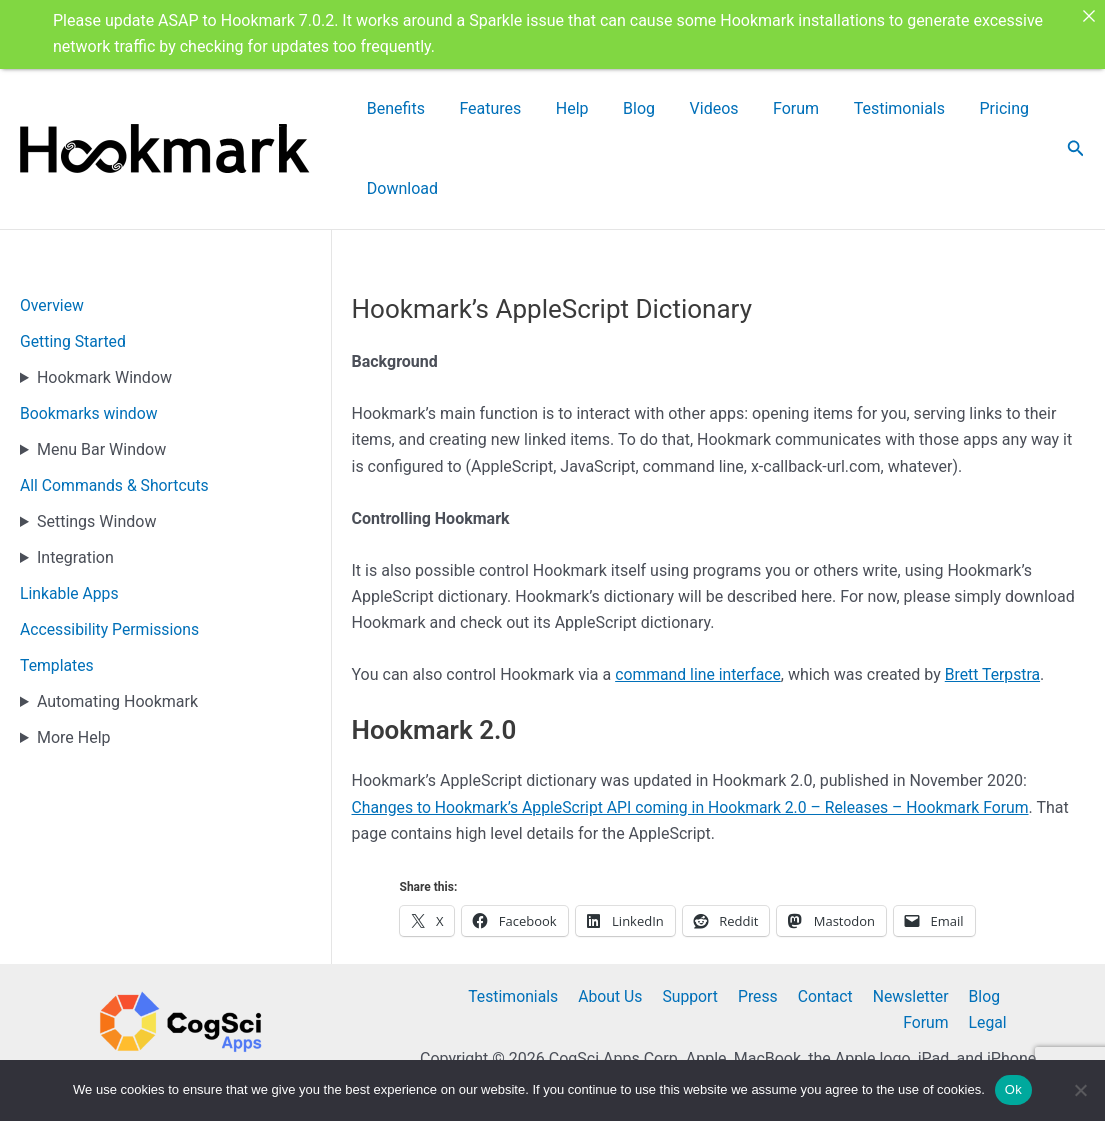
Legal (990, 983)
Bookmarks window (90, 334)
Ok (1013, 1089)
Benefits (433, 108)
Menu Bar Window (101, 370)
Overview (52, 226)
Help (576, 108)
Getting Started (74, 262)
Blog (627, 108)
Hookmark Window (104, 298)
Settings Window (96, 442)
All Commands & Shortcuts (116, 406)
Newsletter (853, 957)
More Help (74, 658)
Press (707, 957)
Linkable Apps (70, 514)
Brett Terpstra (995, 595)
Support (642, 957)
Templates (57, 586)
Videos (685, 108)
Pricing (926, 108)
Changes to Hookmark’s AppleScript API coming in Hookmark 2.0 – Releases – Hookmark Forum (696, 728)
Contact (771, 957)
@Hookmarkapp (172, 1050)
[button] (1076, 109)
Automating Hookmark (117, 622)
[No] (1080, 1090)
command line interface (699, 595)
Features (511, 108)
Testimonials (837, 108)
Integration (75, 478)
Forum (751, 108)
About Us (565, 957)
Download (1004, 108)
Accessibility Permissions (111, 550)
